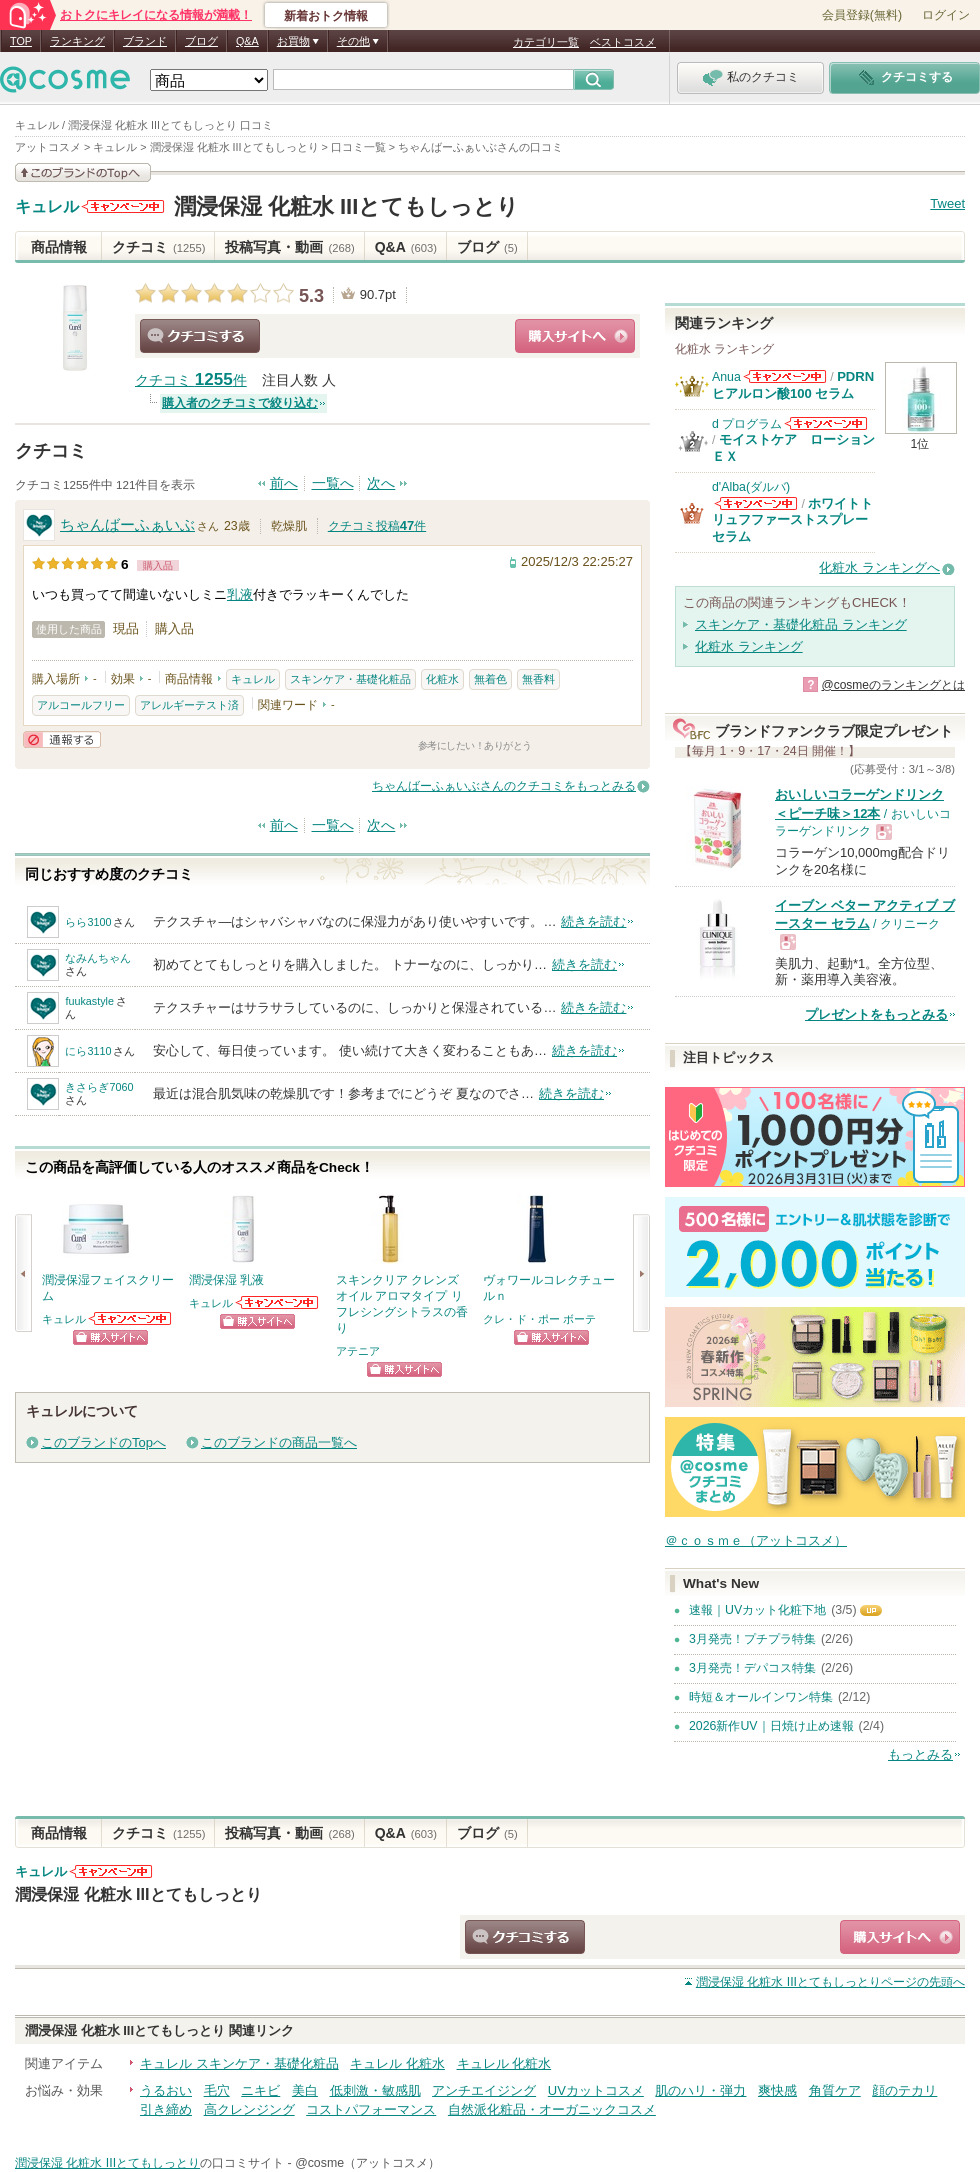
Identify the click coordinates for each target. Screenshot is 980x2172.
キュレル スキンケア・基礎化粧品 (239, 2063)
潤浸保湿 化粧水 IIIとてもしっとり (347, 206)
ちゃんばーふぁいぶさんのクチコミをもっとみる (504, 786)
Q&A (247, 41)
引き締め (166, 2109)
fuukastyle (89, 1001)
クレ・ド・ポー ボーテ (539, 1319)
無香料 (538, 679)
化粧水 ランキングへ (879, 567)
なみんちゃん (98, 958)
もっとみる (920, 1754)
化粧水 (442, 679)
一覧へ (333, 483)
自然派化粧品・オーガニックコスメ (552, 2109)
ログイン (946, 15)
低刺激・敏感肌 (375, 2090)
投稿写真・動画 (289, 247)
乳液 (240, 594)
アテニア (358, 1351)
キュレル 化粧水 (397, 2063)
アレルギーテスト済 (189, 705)
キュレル (47, 207)
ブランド (145, 41)
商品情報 (59, 247)
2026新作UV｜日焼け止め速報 (771, 1726)
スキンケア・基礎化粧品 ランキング (801, 624)
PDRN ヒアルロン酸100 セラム (793, 384)
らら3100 (88, 922)
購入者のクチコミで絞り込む (240, 403)
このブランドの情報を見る (83, 172)
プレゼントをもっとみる (876, 1014)
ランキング (77, 41)
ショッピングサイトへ (575, 336)
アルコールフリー (81, 705)
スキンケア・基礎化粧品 (350, 679)
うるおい (166, 2090)
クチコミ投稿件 (377, 526)
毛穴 (217, 2090)
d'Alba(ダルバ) (751, 487)
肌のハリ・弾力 (700, 2090)
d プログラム (747, 424)
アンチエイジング (484, 2090)
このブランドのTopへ (103, 1442)
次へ (381, 483)
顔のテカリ (904, 2090)
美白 (305, 2090)
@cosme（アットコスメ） (367, 2163)
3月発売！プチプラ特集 (752, 1639)
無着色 (490, 679)
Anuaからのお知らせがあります (785, 376)
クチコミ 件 (191, 380)
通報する (62, 739)
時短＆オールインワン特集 (761, 1697)
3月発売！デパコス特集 (752, 1668)
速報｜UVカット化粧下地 (757, 1610)
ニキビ (260, 2090)
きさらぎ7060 (99, 1087)
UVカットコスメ (596, 2090)
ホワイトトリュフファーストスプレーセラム (792, 520)
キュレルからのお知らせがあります (123, 206)
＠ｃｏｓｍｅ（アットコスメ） (756, 1540)
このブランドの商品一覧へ (279, 1442)
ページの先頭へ (830, 1982)
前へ (284, 483)
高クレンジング (249, 2109)
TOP (21, 41)
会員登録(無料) (862, 15)
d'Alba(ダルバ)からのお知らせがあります (756, 503)
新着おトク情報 (326, 16)
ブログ (201, 41)
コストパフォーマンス (371, 2109)
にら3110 (88, 1051)
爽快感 (777, 2090)
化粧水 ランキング (749, 646)
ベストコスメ (623, 42)
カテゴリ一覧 (546, 42)
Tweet (947, 203)
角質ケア (835, 2090)
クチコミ (158, 247)
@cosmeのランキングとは (893, 685)
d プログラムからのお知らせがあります (826, 423)
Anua (726, 377)
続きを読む (593, 921)
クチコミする (200, 336)
